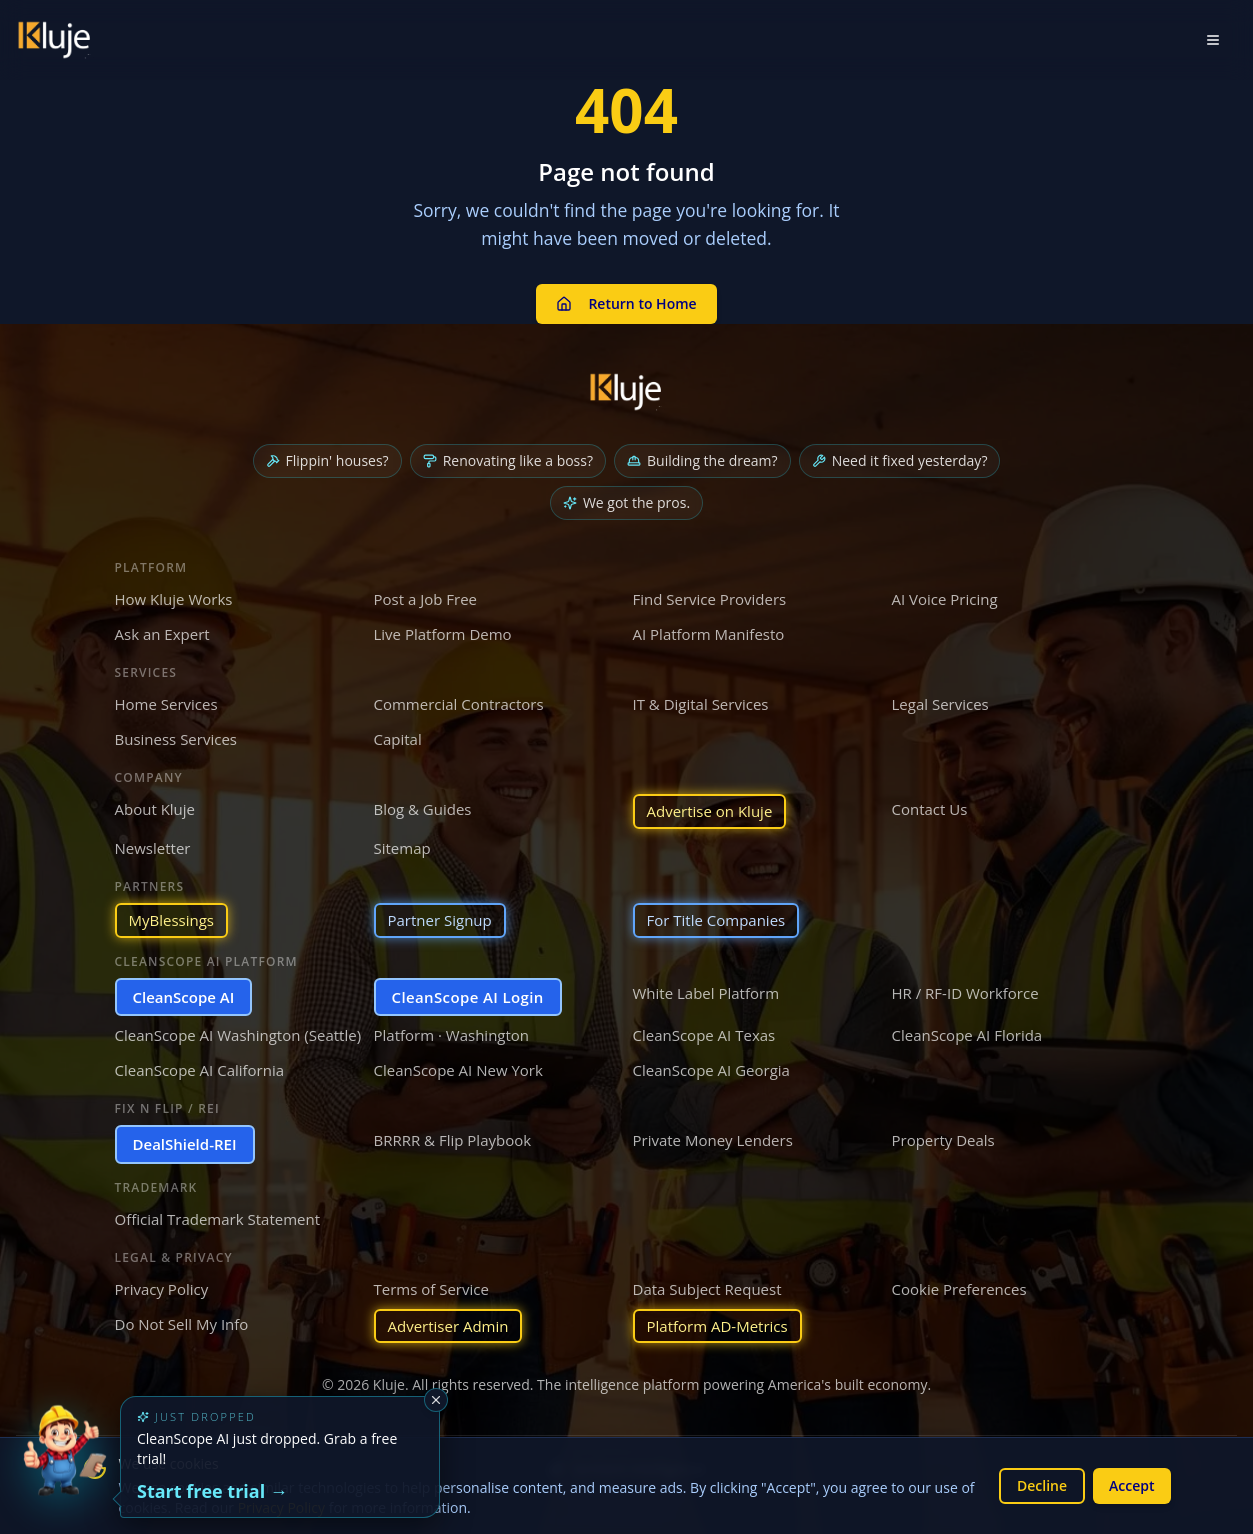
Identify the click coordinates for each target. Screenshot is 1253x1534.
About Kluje (155, 809)
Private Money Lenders (713, 1140)
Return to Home (626, 303)
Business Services (176, 739)
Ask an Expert (162, 634)
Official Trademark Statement (218, 1219)
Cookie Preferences (959, 1289)
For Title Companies (716, 920)
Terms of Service (431, 1289)
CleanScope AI (184, 997)
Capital (398, 739)
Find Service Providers (710, 599)
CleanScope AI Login (468, 997)
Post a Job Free (426, 599)
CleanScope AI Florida (967, 1035)
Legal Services (940, 704)
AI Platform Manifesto (709, 634)
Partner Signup (440, 920)
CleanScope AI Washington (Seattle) (238, 1035)
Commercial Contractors (459, 704)
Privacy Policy (162, 1289)
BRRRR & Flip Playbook (453, 1140)
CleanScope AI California (200, 1070)
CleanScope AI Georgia (711, 1070)
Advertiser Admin (448, 1326)
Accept (1131, 1485)
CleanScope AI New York (458, 1070)
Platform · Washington (452, 1035)
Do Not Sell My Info (182, 1324)
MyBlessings (171, 920)
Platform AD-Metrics (717, 1326)
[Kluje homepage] (627, 392)
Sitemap (402, 848)
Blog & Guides (423, 809)
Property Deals (943, 1140)
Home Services (166, 704)
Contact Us (930, 809)
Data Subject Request (707, 1289)
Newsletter (153, 848)
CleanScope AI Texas (704, 1035)
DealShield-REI (185, 1144)
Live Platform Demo (443, 634)
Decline (1042, 1485)
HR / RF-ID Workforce (965, 993)
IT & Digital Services (701, 704)
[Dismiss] (436, 1400)
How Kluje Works (174, 599)
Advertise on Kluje (710, 811)
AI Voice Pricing (945, 599)
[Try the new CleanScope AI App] (64, 1470)
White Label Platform (706, 993)
